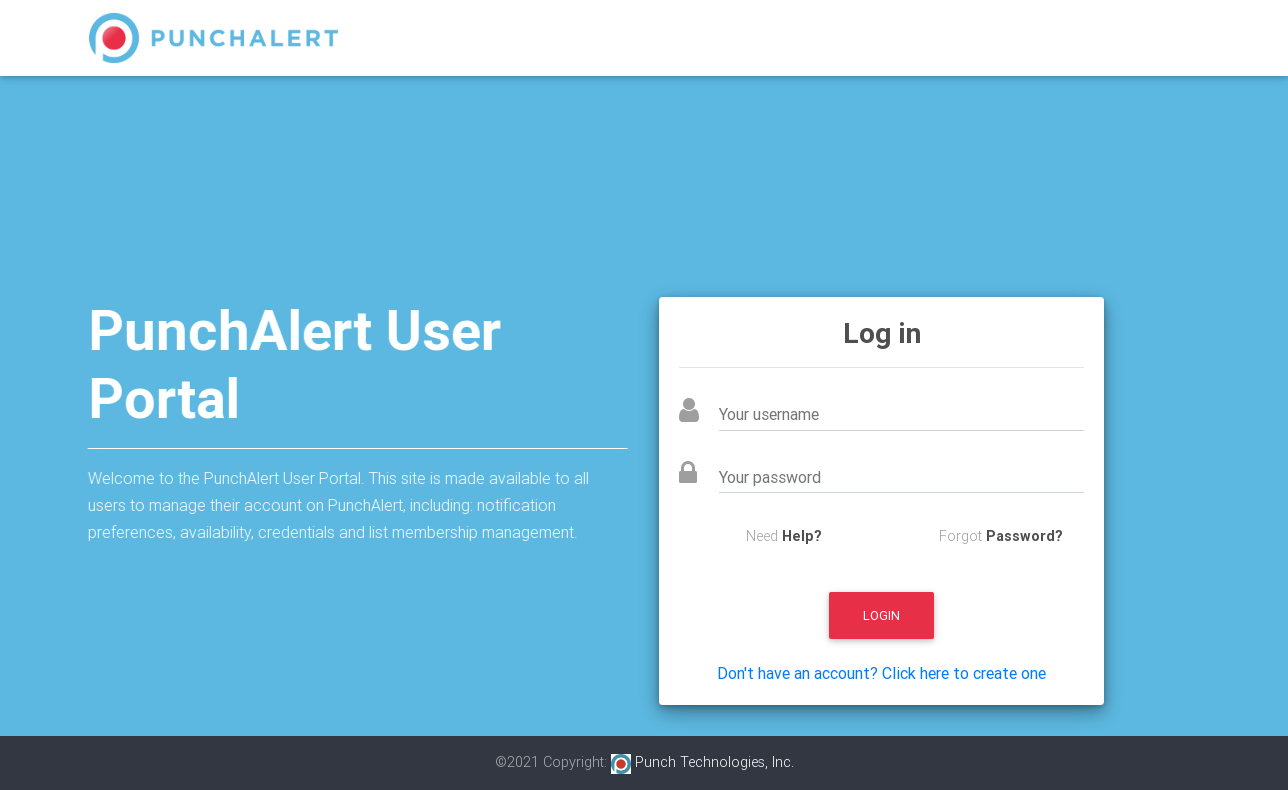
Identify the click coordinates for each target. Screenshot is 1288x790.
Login (881, 615)
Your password (800, 477)
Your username (799, 414)
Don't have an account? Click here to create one (881, 673)
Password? (1024, 536)
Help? (802, 536)
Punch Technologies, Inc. (702, 762)
